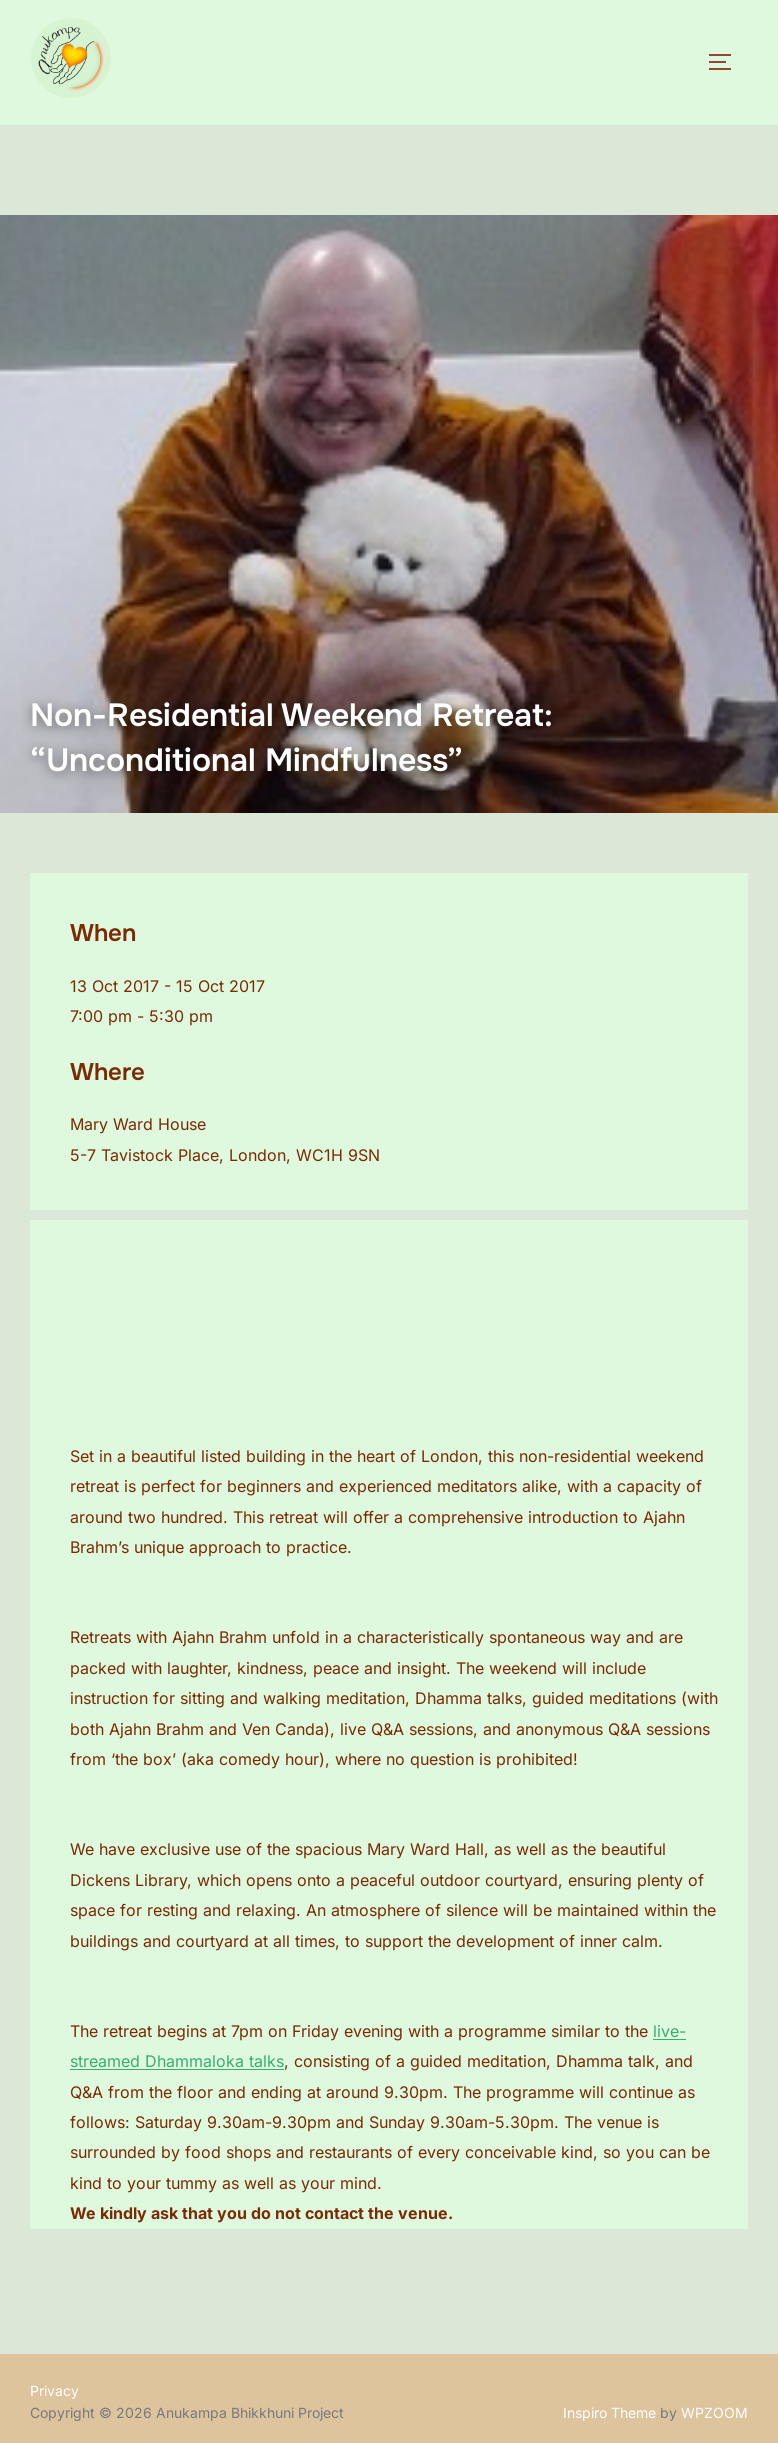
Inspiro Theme (609, 2412)
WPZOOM (714, 2412)
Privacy (54, 2390)
